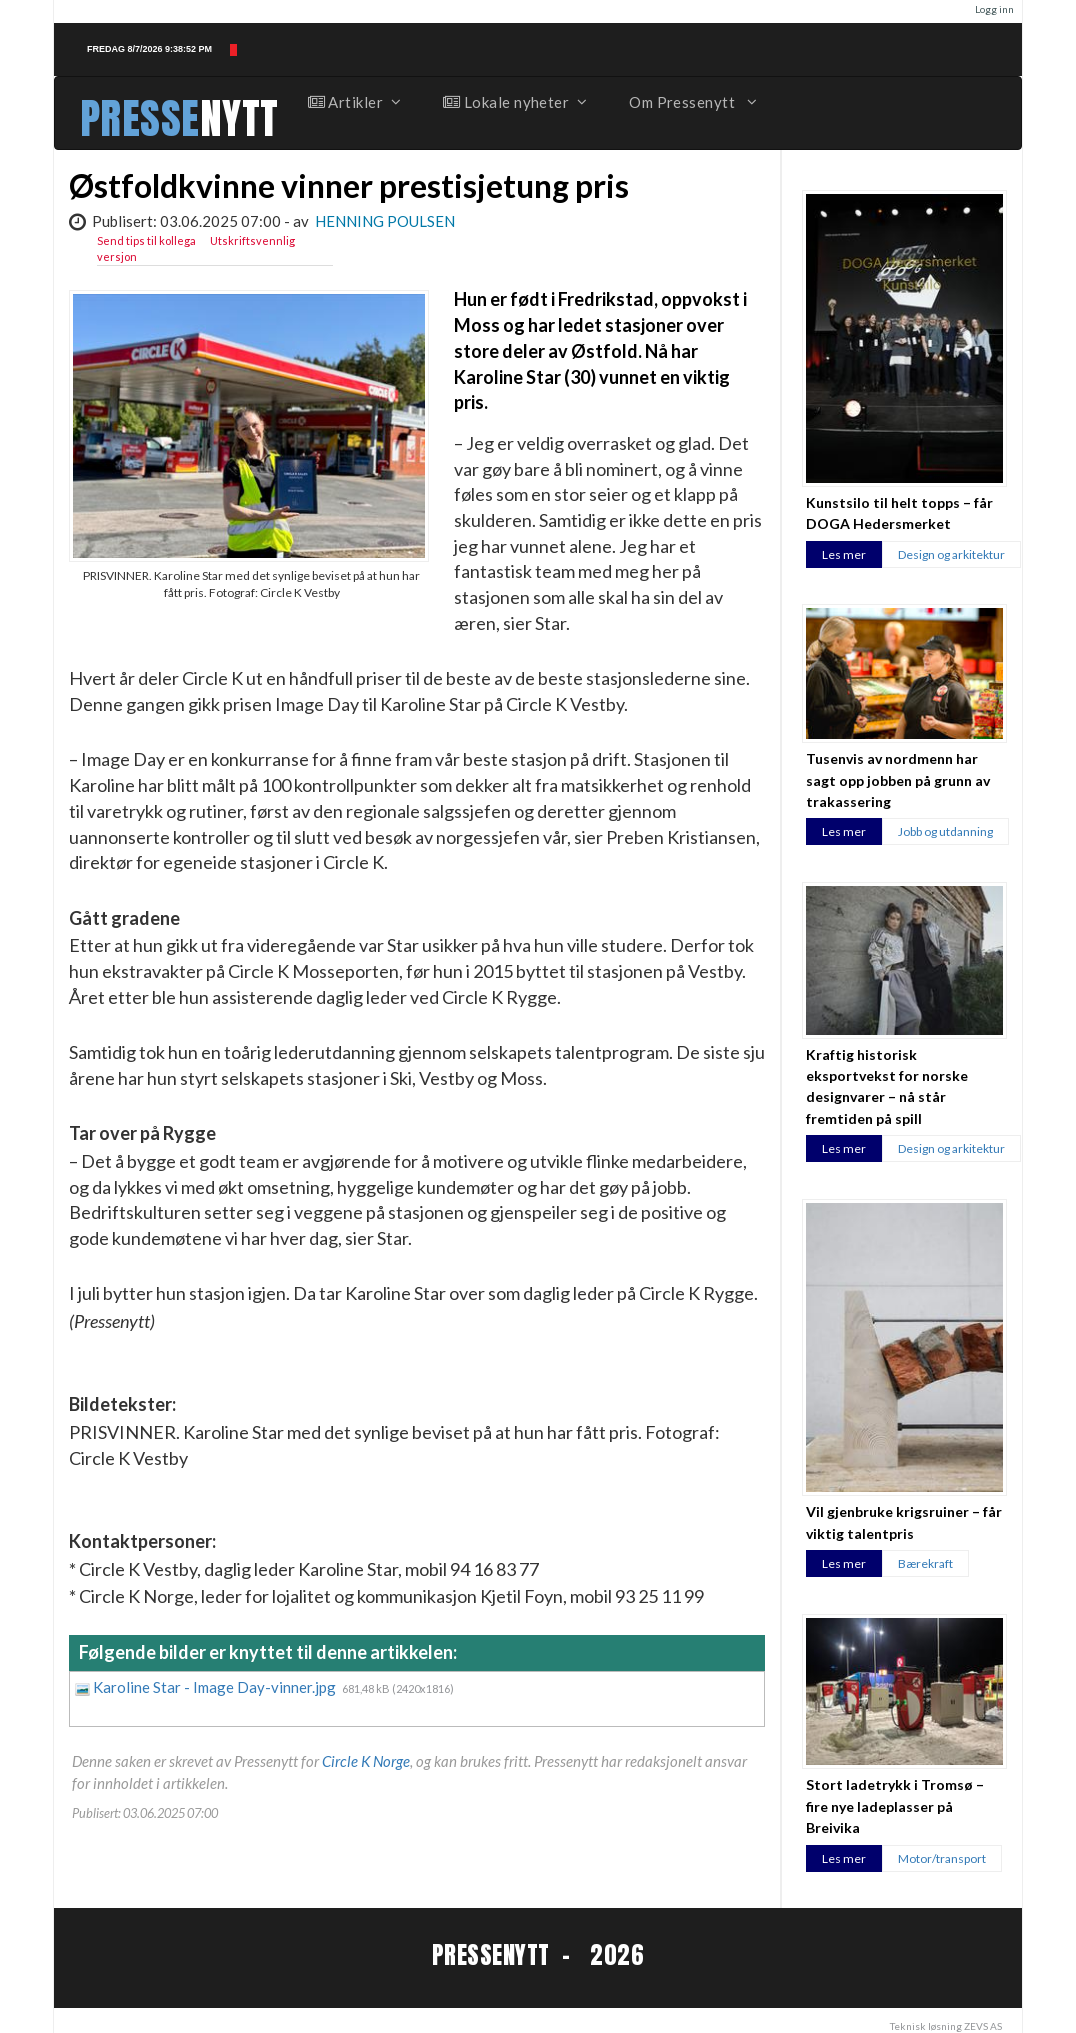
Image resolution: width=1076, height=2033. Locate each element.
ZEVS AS (983, 2026)
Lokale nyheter (514, 102)
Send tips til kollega (146, 240)
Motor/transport (942, 1858)
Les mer (844, 554)
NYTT (239, 118)
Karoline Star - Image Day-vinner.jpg (216, 1687)
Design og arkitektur (951, 554)
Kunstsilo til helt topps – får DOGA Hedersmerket (899, 513)
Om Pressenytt (691, 102)
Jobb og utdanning (945, 831)
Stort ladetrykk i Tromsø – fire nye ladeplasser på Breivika (895, 1806)
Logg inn (994, 9)
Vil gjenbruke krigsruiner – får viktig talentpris (904, 1522)
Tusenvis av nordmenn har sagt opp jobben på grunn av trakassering (898, 780)
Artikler (354, 102)
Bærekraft (925, 1563)
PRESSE (140, 118)
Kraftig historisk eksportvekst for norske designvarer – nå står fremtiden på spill (887, 1086)
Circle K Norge (366, 1761)
